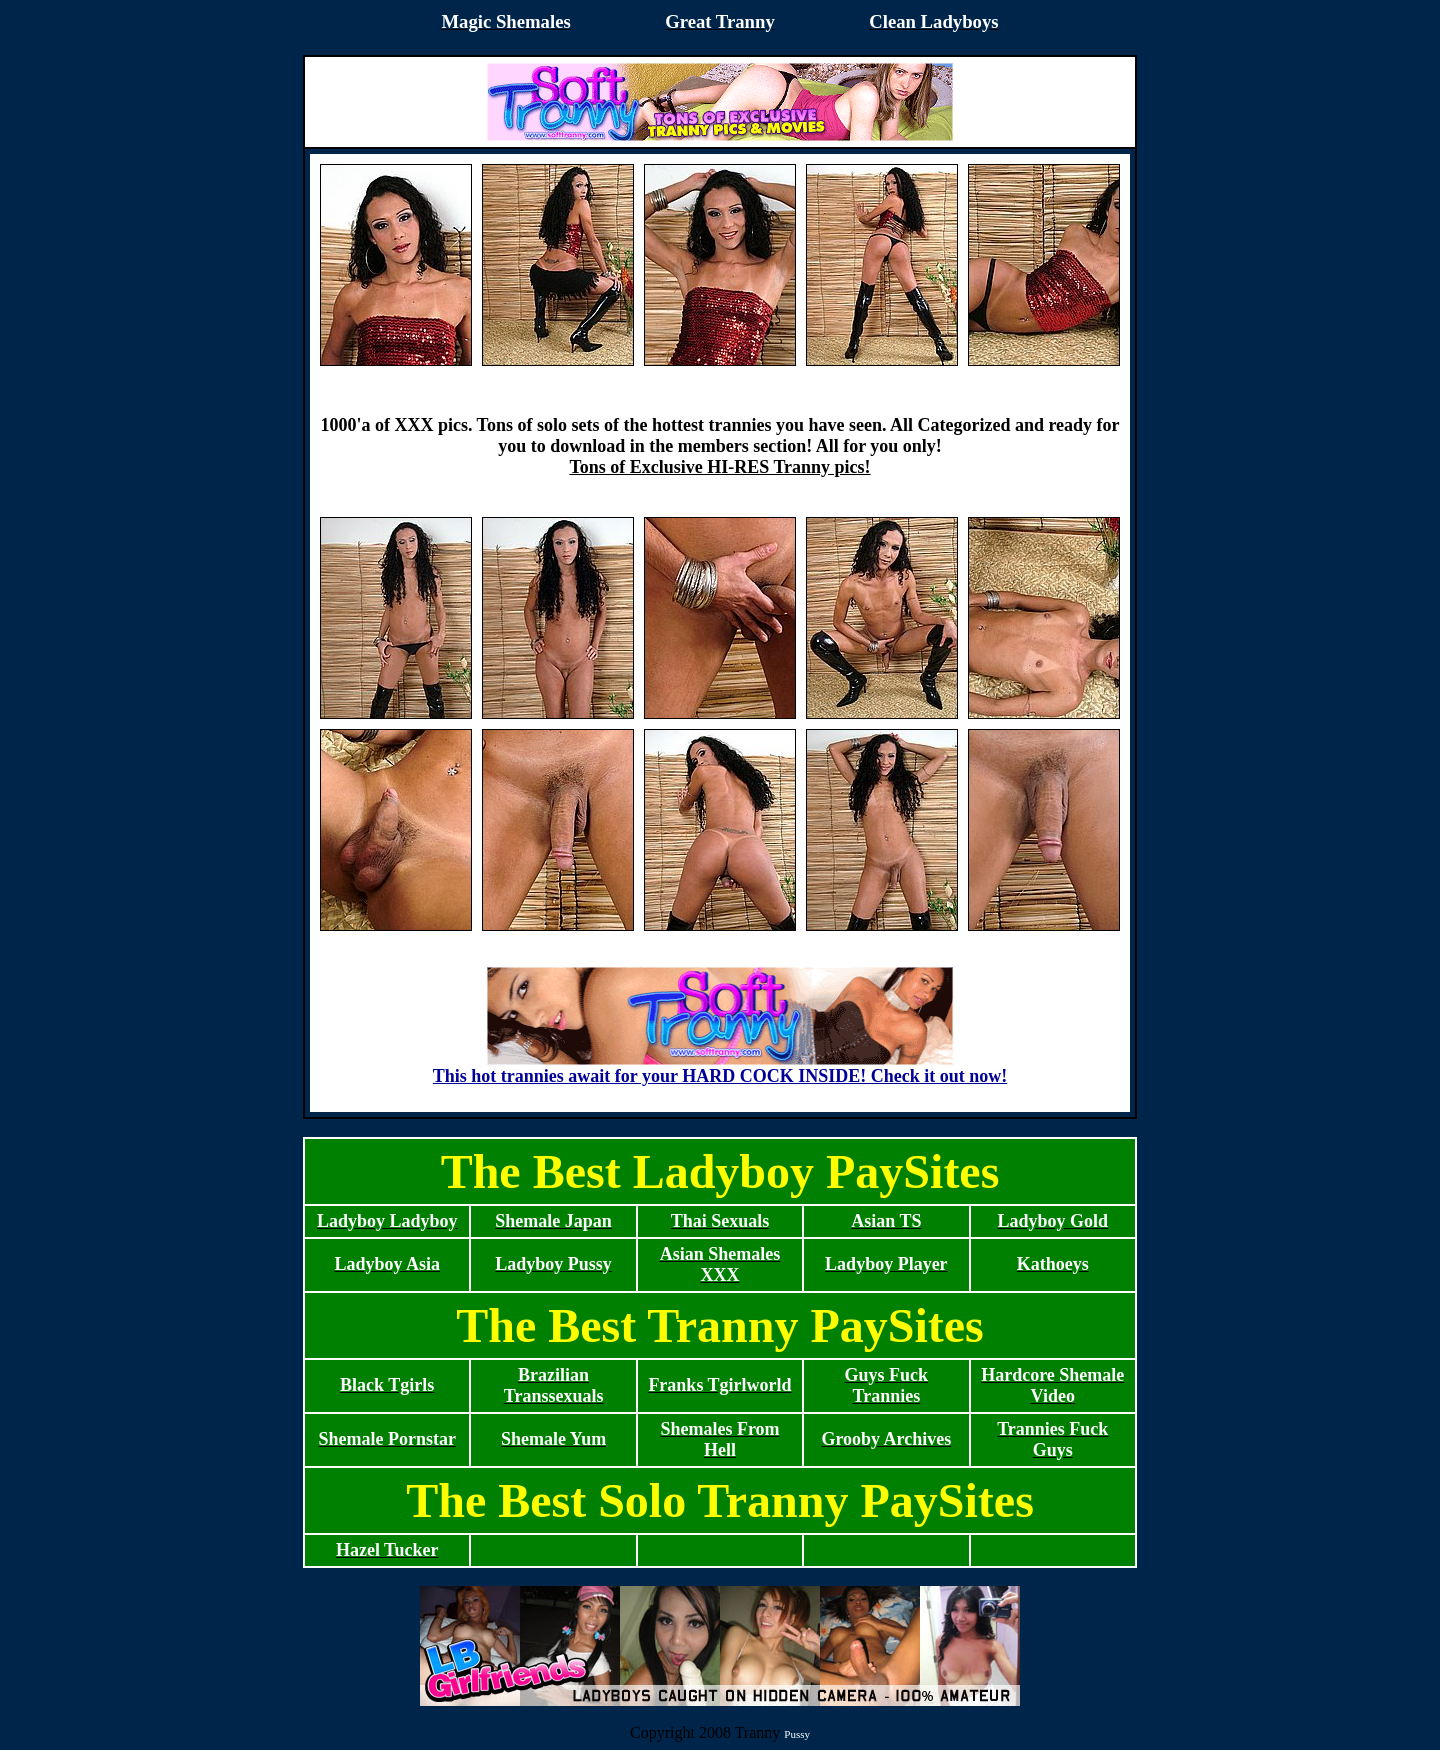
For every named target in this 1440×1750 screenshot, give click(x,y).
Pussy (797, 1734)
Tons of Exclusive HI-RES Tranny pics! (719, 467)
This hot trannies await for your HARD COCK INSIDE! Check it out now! (720, 1068)
